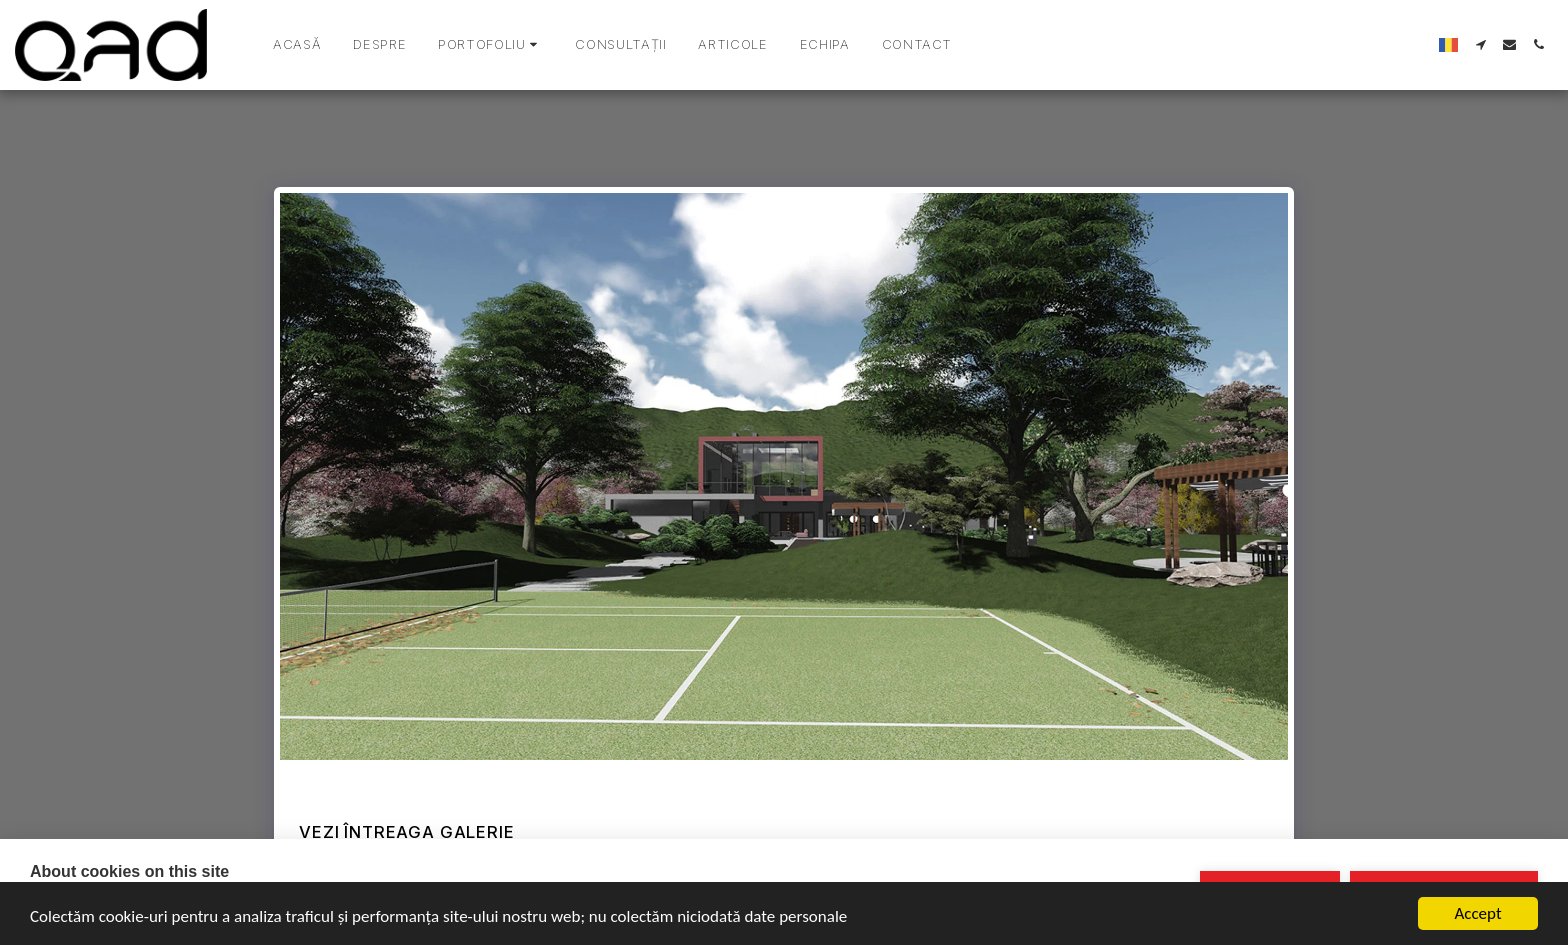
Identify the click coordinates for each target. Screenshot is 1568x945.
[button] (490, 45)
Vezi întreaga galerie (406, 832)
